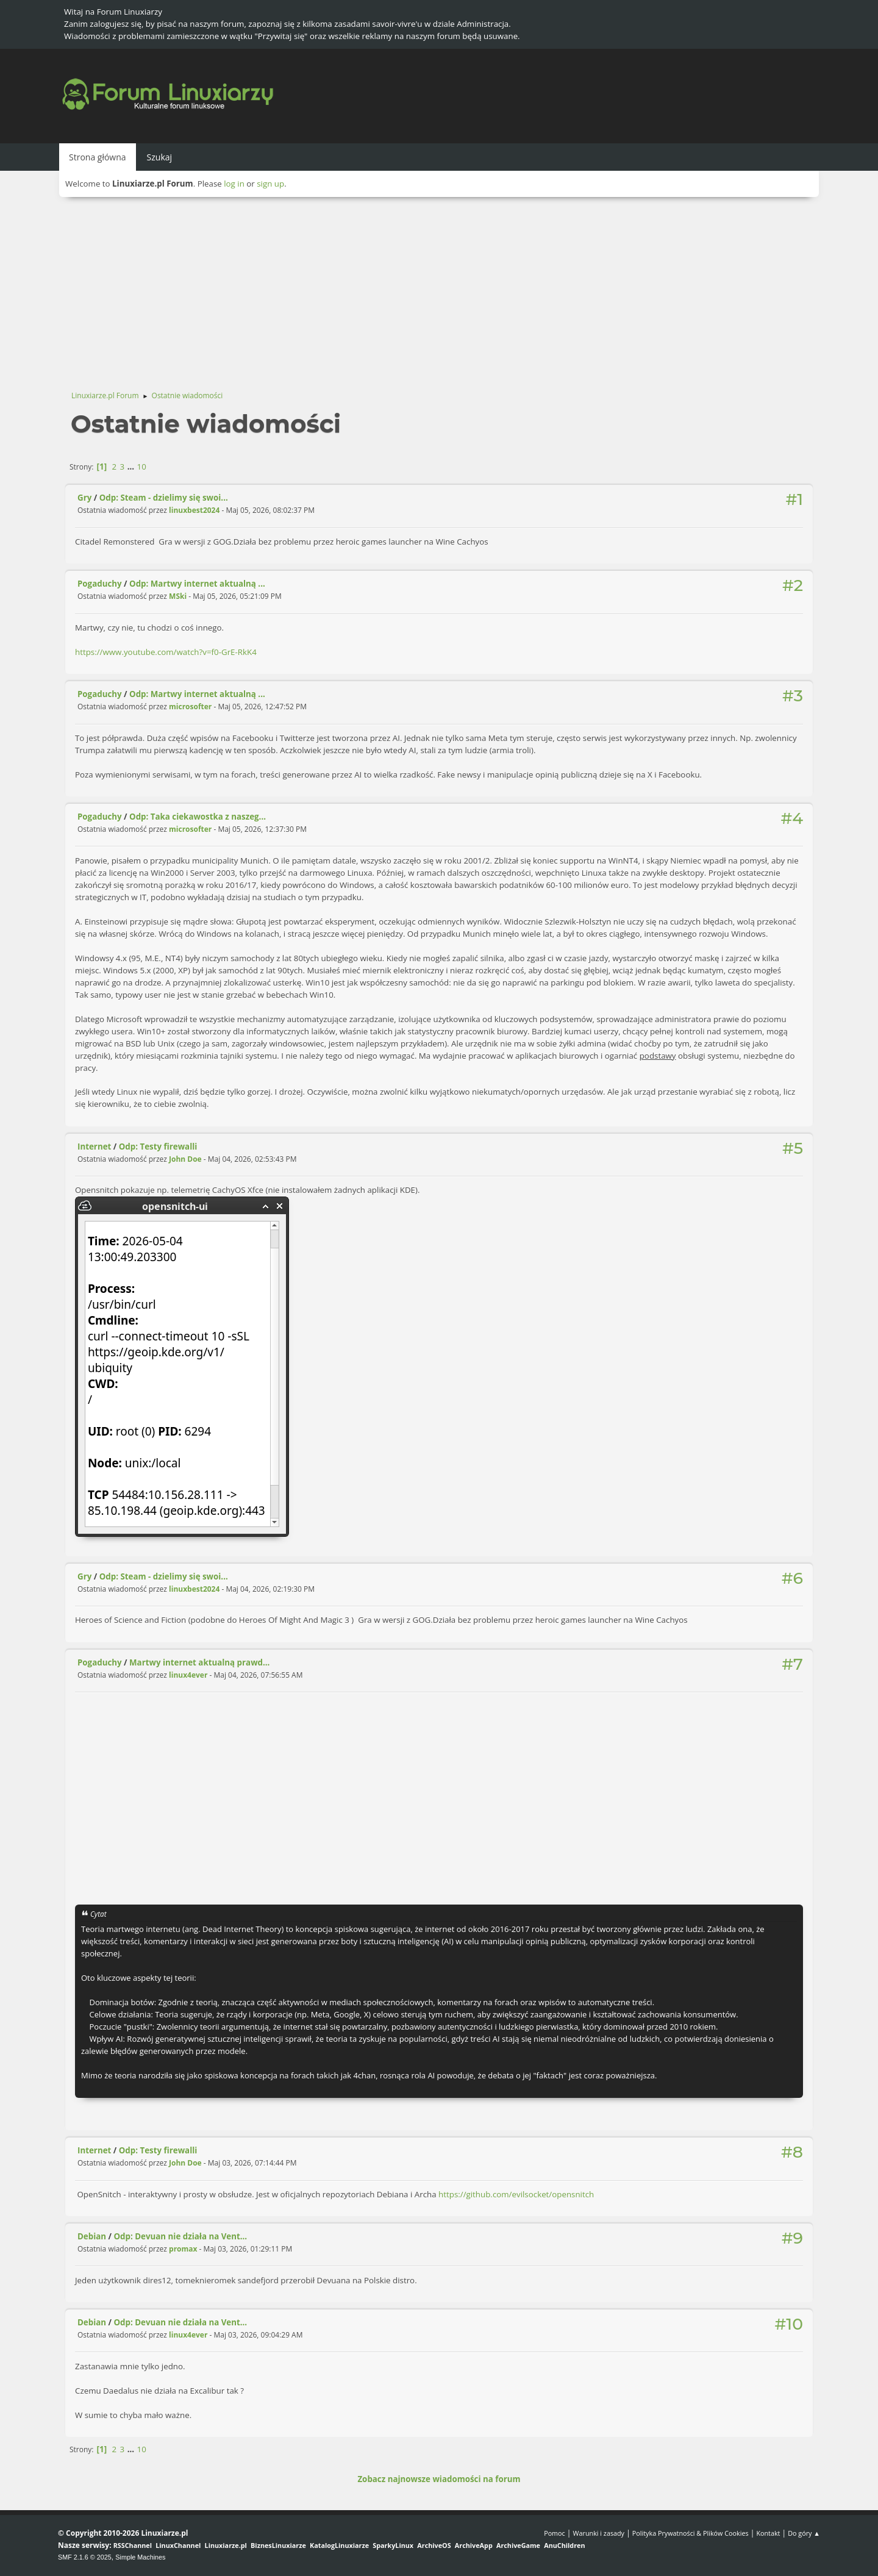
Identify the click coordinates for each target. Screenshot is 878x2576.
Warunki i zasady (598, 2533)
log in (234, 183)
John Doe (185, 1159)
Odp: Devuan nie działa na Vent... (181, 2236)
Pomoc (554, 2533)
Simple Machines (140, 2557)
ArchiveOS (434, 2545)
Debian (91, 2236)
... (132, 466)
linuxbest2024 (194, 510)
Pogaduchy (99, 583)
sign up (270, 183)
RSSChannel (132, 2545)
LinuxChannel (178, 2545)
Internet (94, 1146)
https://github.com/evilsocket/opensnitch (516, 2194)
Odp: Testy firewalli (158, 1146)
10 (141, 466)
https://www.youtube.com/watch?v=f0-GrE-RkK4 (166, 651)
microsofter (190, 706)
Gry (84, 497)
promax (183, 2249)
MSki (178, 596)
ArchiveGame (518, 2545)
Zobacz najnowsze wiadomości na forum (438, 2479)
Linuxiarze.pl (226, 2545)
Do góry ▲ (804, 2533)
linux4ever (188, 1675)
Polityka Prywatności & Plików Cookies (690, 2533)
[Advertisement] (439, 288)
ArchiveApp (474, 2545)
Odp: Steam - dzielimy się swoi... (163, 497)
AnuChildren (564, 2545)
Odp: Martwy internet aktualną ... (197, 583)
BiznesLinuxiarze (278, 2545)
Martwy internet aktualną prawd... (199, 1662)
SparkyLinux (393, 2545)
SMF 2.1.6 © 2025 (85, 2557)
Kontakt (768, 2533)
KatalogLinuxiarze (339, 2545)
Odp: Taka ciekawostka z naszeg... (197, 816)
